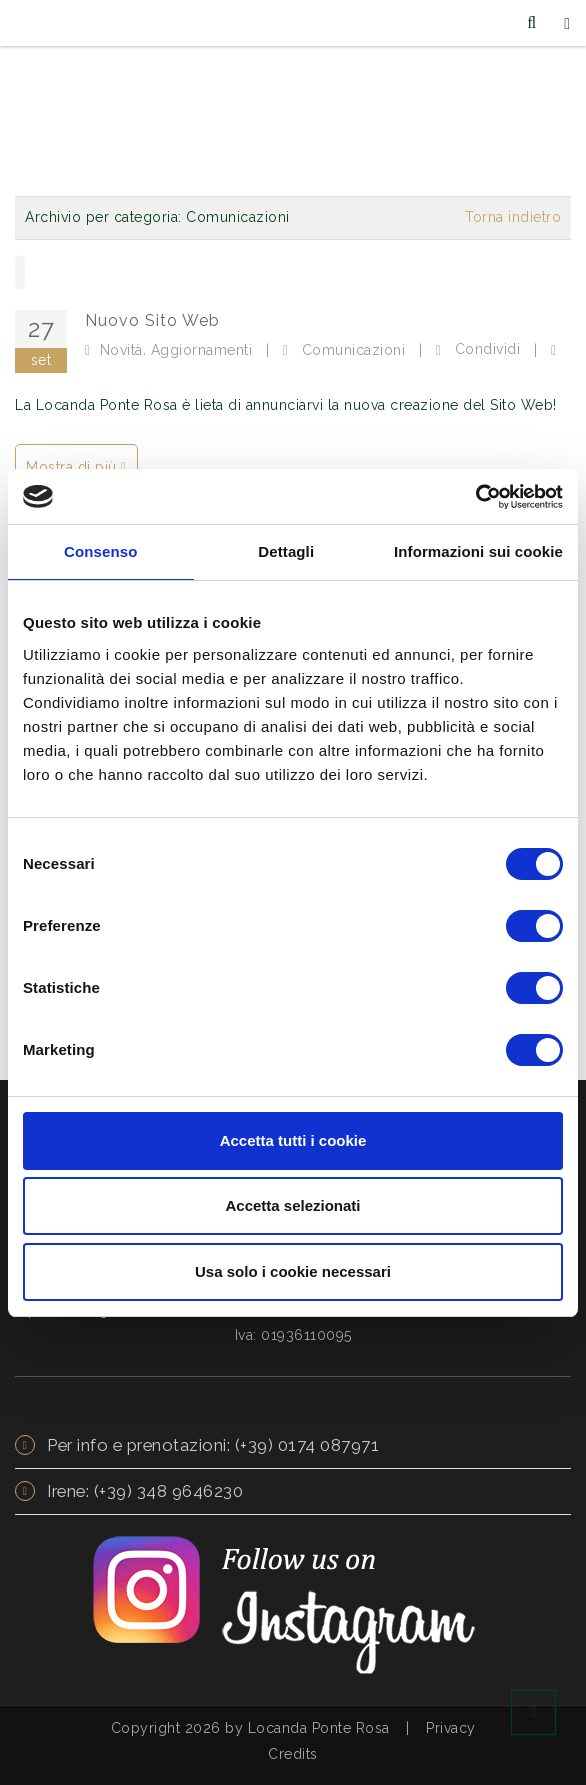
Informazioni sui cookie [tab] (478, 551)
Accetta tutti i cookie (293, 1140)
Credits (293, 1754)
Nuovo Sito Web (152, 320)
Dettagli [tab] (286, 551)
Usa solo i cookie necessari (293, 1271)
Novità (121, 350)
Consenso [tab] (100, 551)
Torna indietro (513, 217)
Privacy (451, 1728)
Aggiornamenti (202, 350)
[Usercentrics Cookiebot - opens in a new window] (475, 497)
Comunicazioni (354, 350)
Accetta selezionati (292, 1205)
